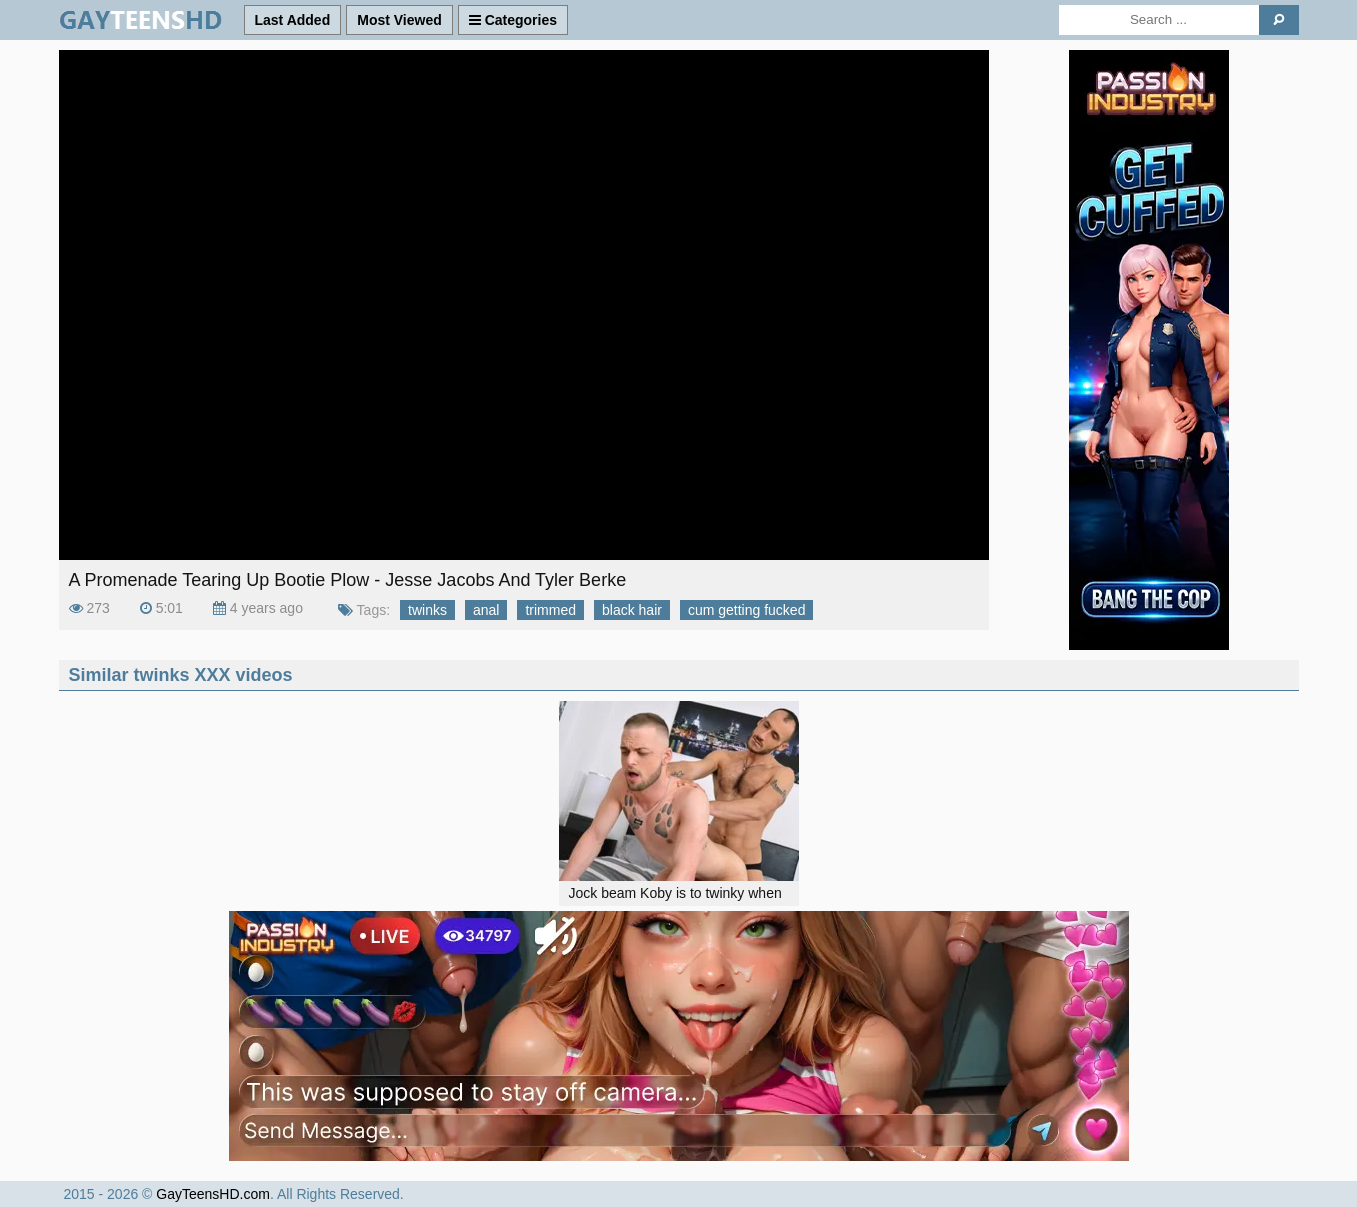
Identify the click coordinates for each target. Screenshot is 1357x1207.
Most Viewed (399, 20)
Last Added (293, 20)
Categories (513, 20)
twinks (427, 610)
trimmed (550, 610)
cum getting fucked (747, 610)
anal (486, 610)
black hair (632, 610)
